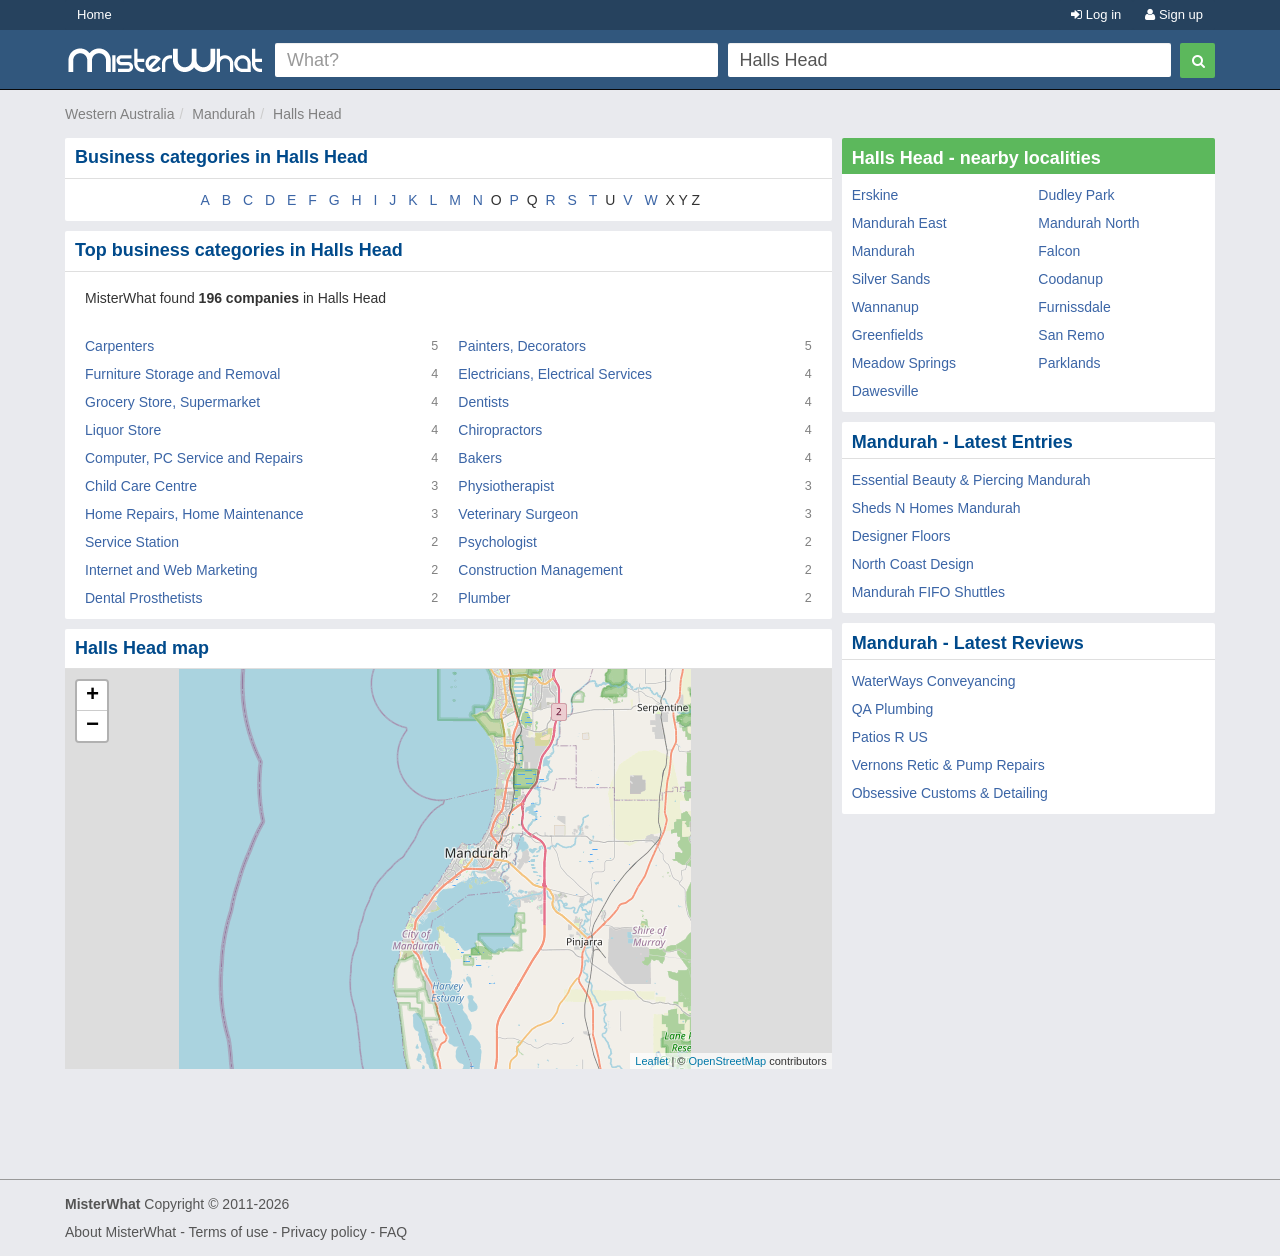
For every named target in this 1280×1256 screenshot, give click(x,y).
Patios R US (890, 737)
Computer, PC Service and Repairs (194, 458)
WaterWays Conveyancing (934, 681)
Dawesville (885, 391)
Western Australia (119, 114)
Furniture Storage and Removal (182, 374)
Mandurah (223, 114)
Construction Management (540, 570)
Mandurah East (899, 223)
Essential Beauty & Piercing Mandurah (971, 480)
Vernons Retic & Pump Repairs (948, 765)
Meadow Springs (904, 363)
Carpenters (119, 346)
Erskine (875, 195)
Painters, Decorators (522, 346)
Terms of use (228, 1232)
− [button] (92, 726)
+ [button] (92, 696)
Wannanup (885, 307)
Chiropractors (500, 430)
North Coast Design (913, 564)
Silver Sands (891, 279)
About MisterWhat (120, 1232)
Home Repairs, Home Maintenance (194, 514)
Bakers (480, 458)
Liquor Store (123, 430)
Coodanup (1070, 279)
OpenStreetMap (727, 1061)
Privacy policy (324, 1232)
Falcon (1059, 251)
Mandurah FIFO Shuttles (928, 592)
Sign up (1174, 14)
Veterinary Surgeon (518, 514)
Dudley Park (1076, 195)
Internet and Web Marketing (171, 570)
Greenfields (888, 335)
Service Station (132, 542)
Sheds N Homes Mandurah (936, 508)
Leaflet (651, 1061)
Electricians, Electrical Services (555, 374)
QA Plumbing (893, 709)
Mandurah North (1088, 223)
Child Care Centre (141, 486)
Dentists (483, 402)
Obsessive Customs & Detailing (950, 793)
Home (94, 14)
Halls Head (307, 114)
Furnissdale (1074, 307)
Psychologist (497, 542)
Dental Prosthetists (144, 598)
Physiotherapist (506, 486)
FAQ (393, 1232)
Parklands (1069, 363)
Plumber (484, 598)
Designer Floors (901, 536)
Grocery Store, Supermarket (172, 402)
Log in (1096, 14)
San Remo (1071, 335)
